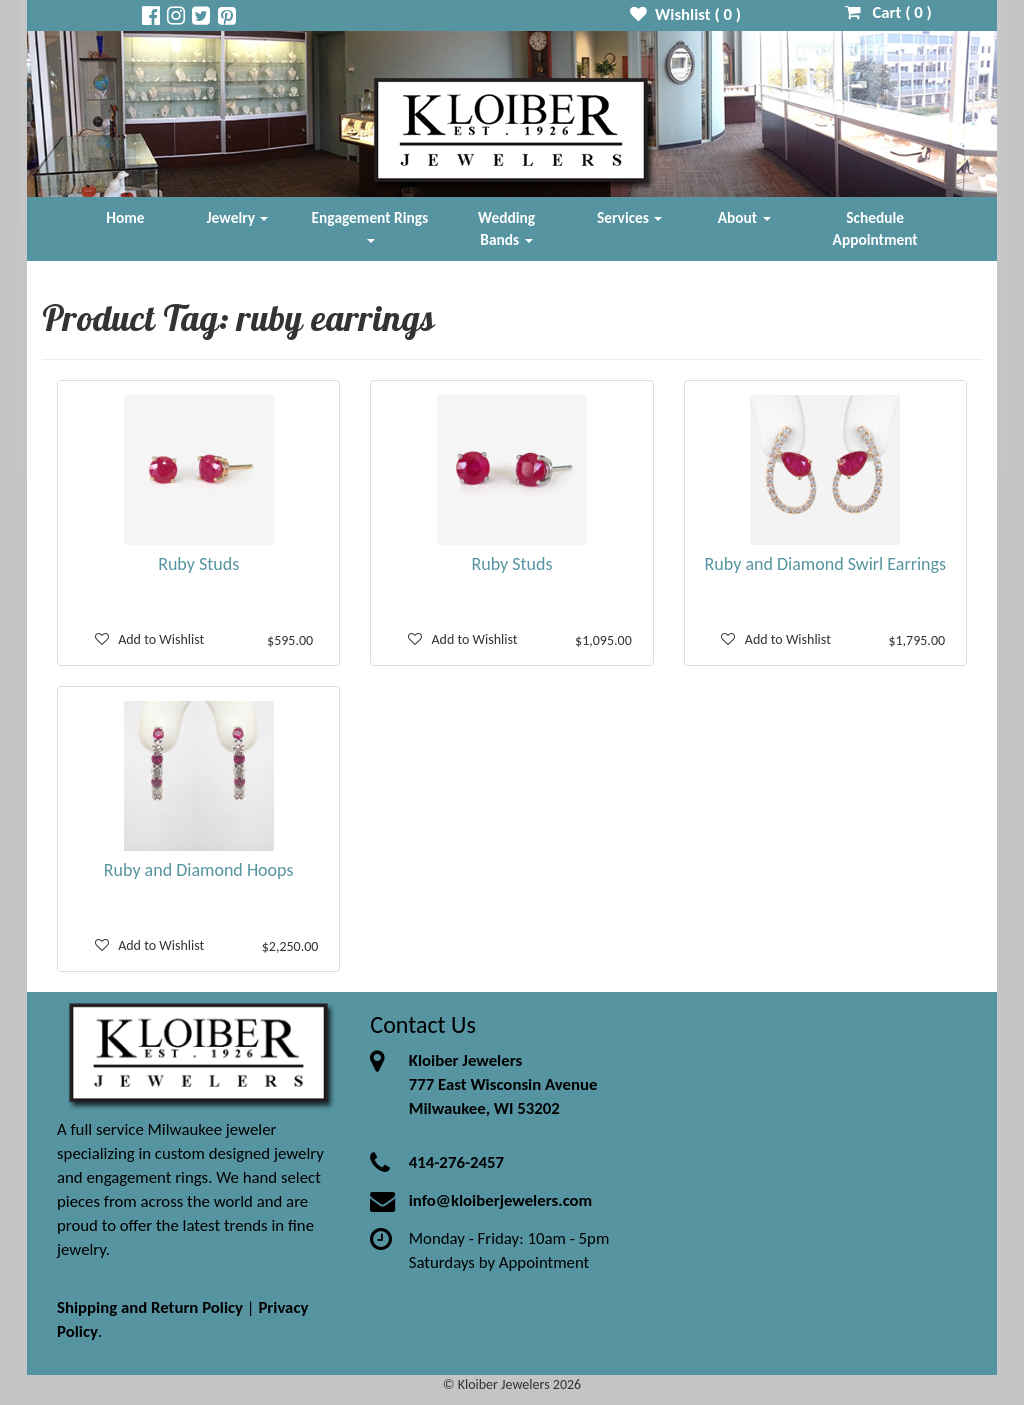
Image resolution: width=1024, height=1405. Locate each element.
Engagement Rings (370, 225)
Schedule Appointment (875, 228)
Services (630, 217)
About (744, 217)
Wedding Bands (506, 228)
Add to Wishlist (150, 639)
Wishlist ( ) (685, 14)
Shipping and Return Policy (150, 1307)
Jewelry (238, 217)
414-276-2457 (456, 1162)
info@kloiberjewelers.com (501, 1200)
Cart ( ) (888, 12)
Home (125, 217)
